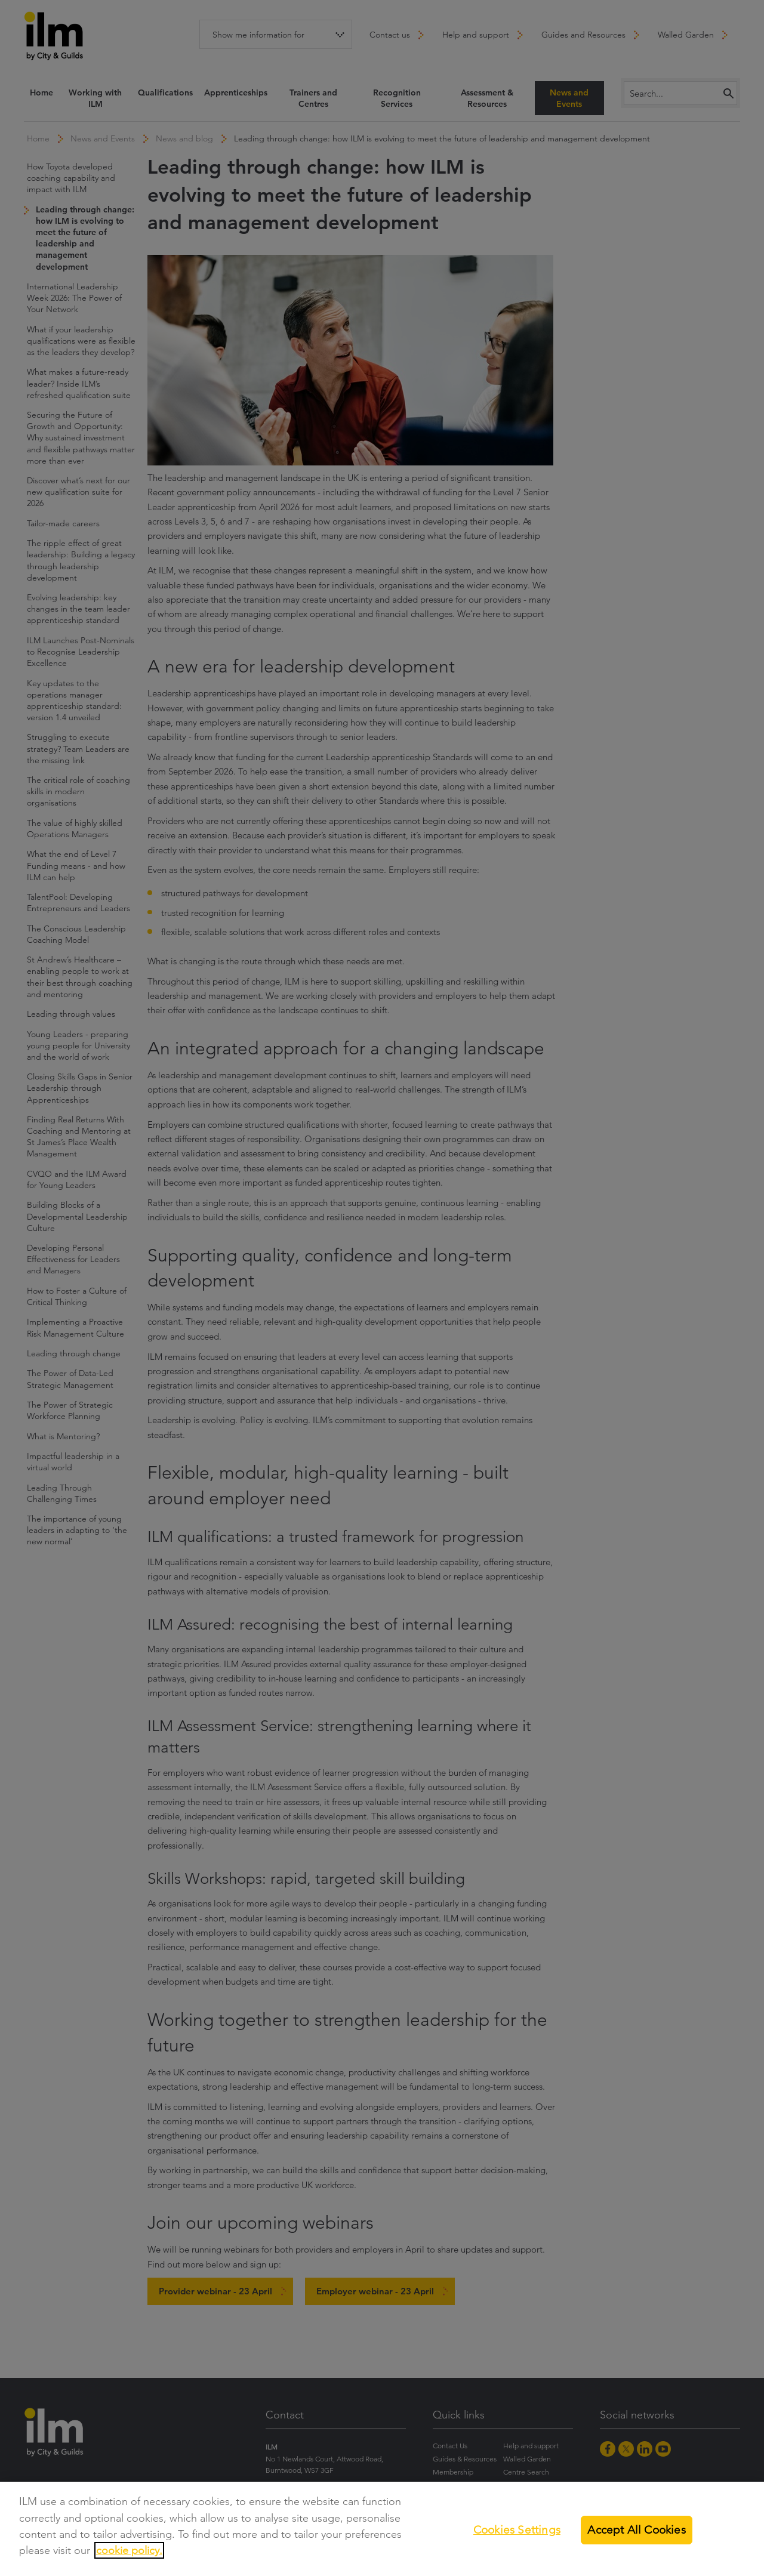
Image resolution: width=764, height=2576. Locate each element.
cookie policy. (129, 2550)
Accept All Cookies (636, 2530)
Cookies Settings (516, 2530)
